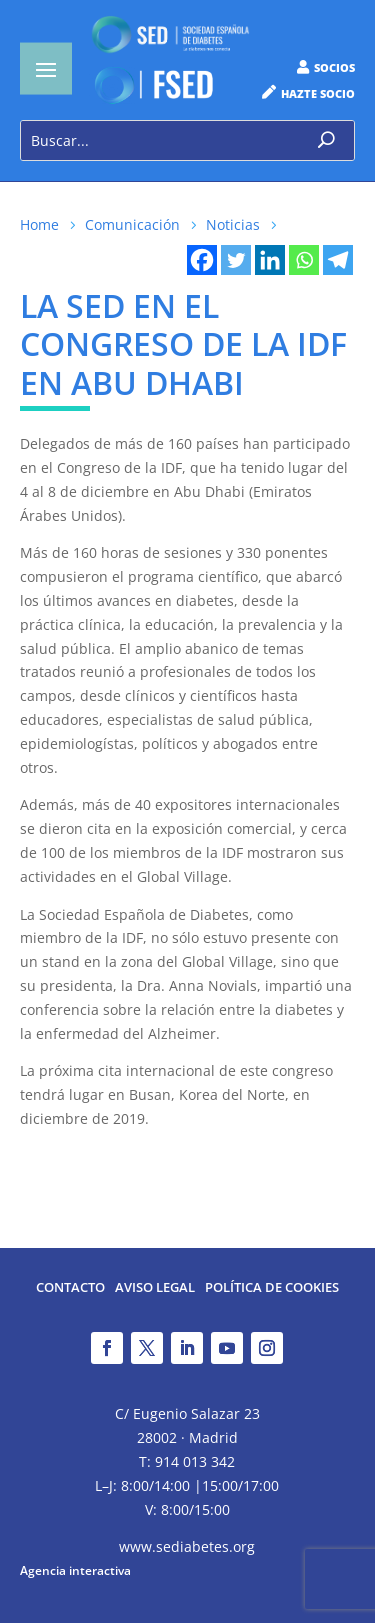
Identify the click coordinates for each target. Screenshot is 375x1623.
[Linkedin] (270, 260)
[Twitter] (236, 260)
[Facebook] (202, 260)
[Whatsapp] (304, 260)
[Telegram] (338, 260)
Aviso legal (155, 1288)
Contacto (70, 1288)
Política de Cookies (272, 1288)
